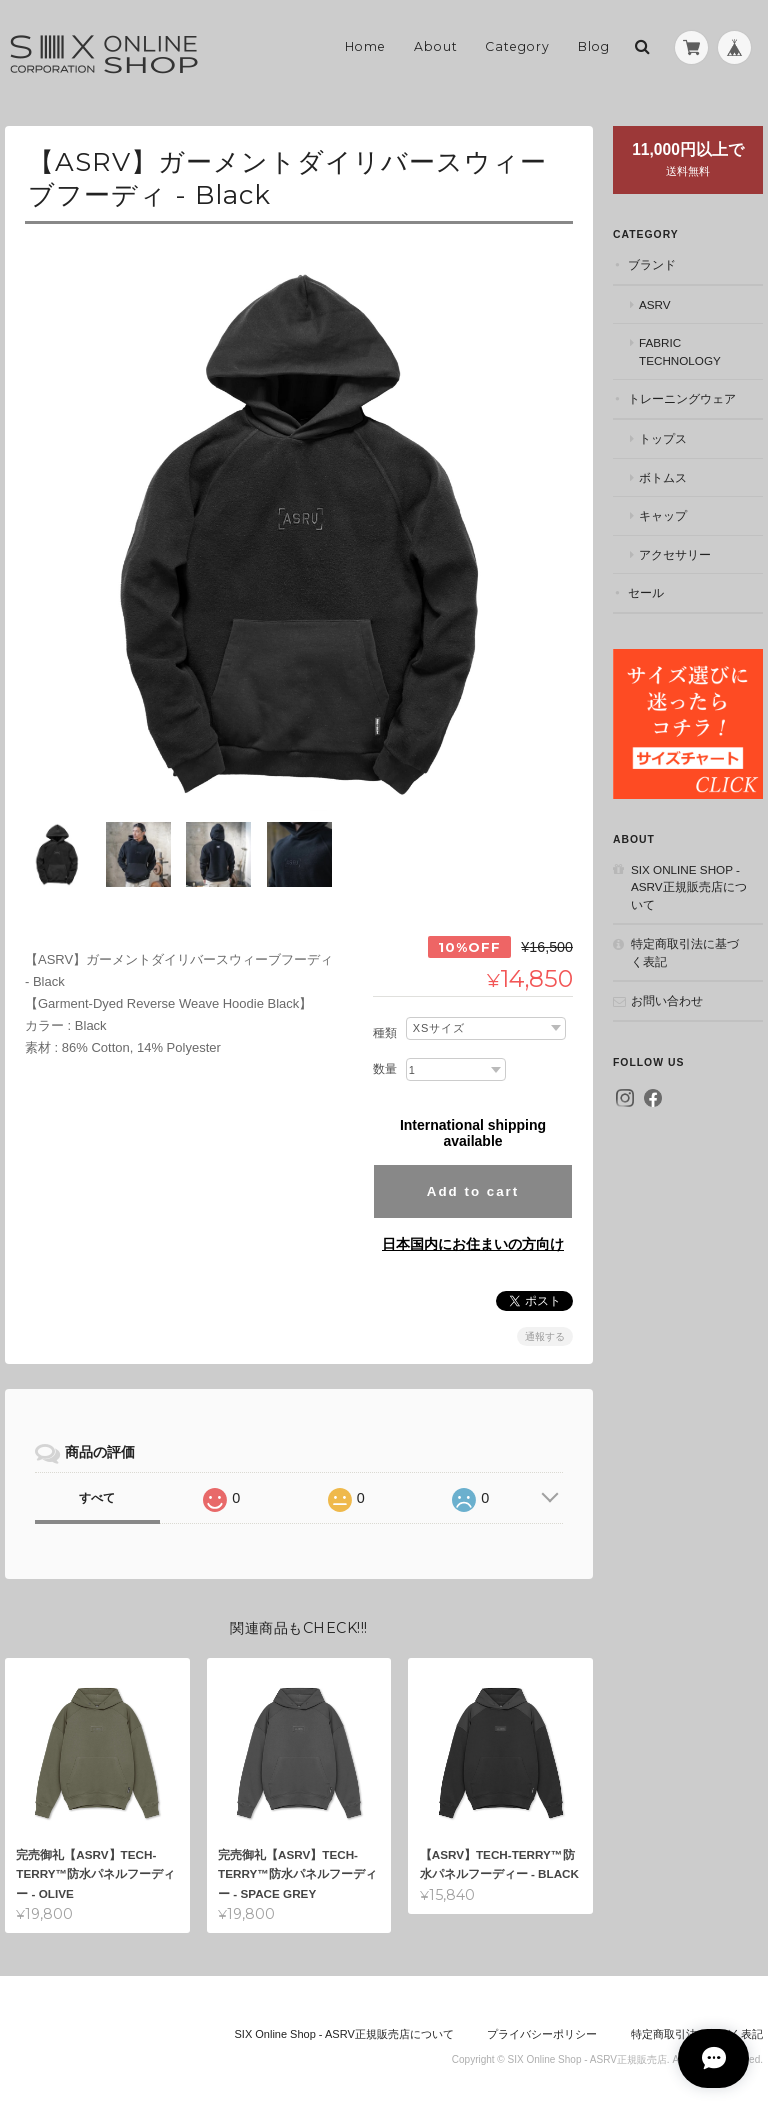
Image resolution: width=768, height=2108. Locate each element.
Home (365, 46)
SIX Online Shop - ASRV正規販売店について (689, 887)
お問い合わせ (667, 1000)
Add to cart (473, 1181)
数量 (385, 1059)
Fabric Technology (680, 351)
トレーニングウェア (682, 398)
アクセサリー (675, 554)
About (436, 46)
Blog (594, 46)
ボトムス (663, 477)
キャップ (663, 515)
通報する (545, 1327)
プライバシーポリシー (542, 2026)
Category (517, 46)
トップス (663, 438)
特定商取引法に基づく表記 (685, 952)
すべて (97, 1489)
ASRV (655, 304)
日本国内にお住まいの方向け (473, 1235)
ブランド (652, 264)
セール (646, 592)
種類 (385, 1023)
